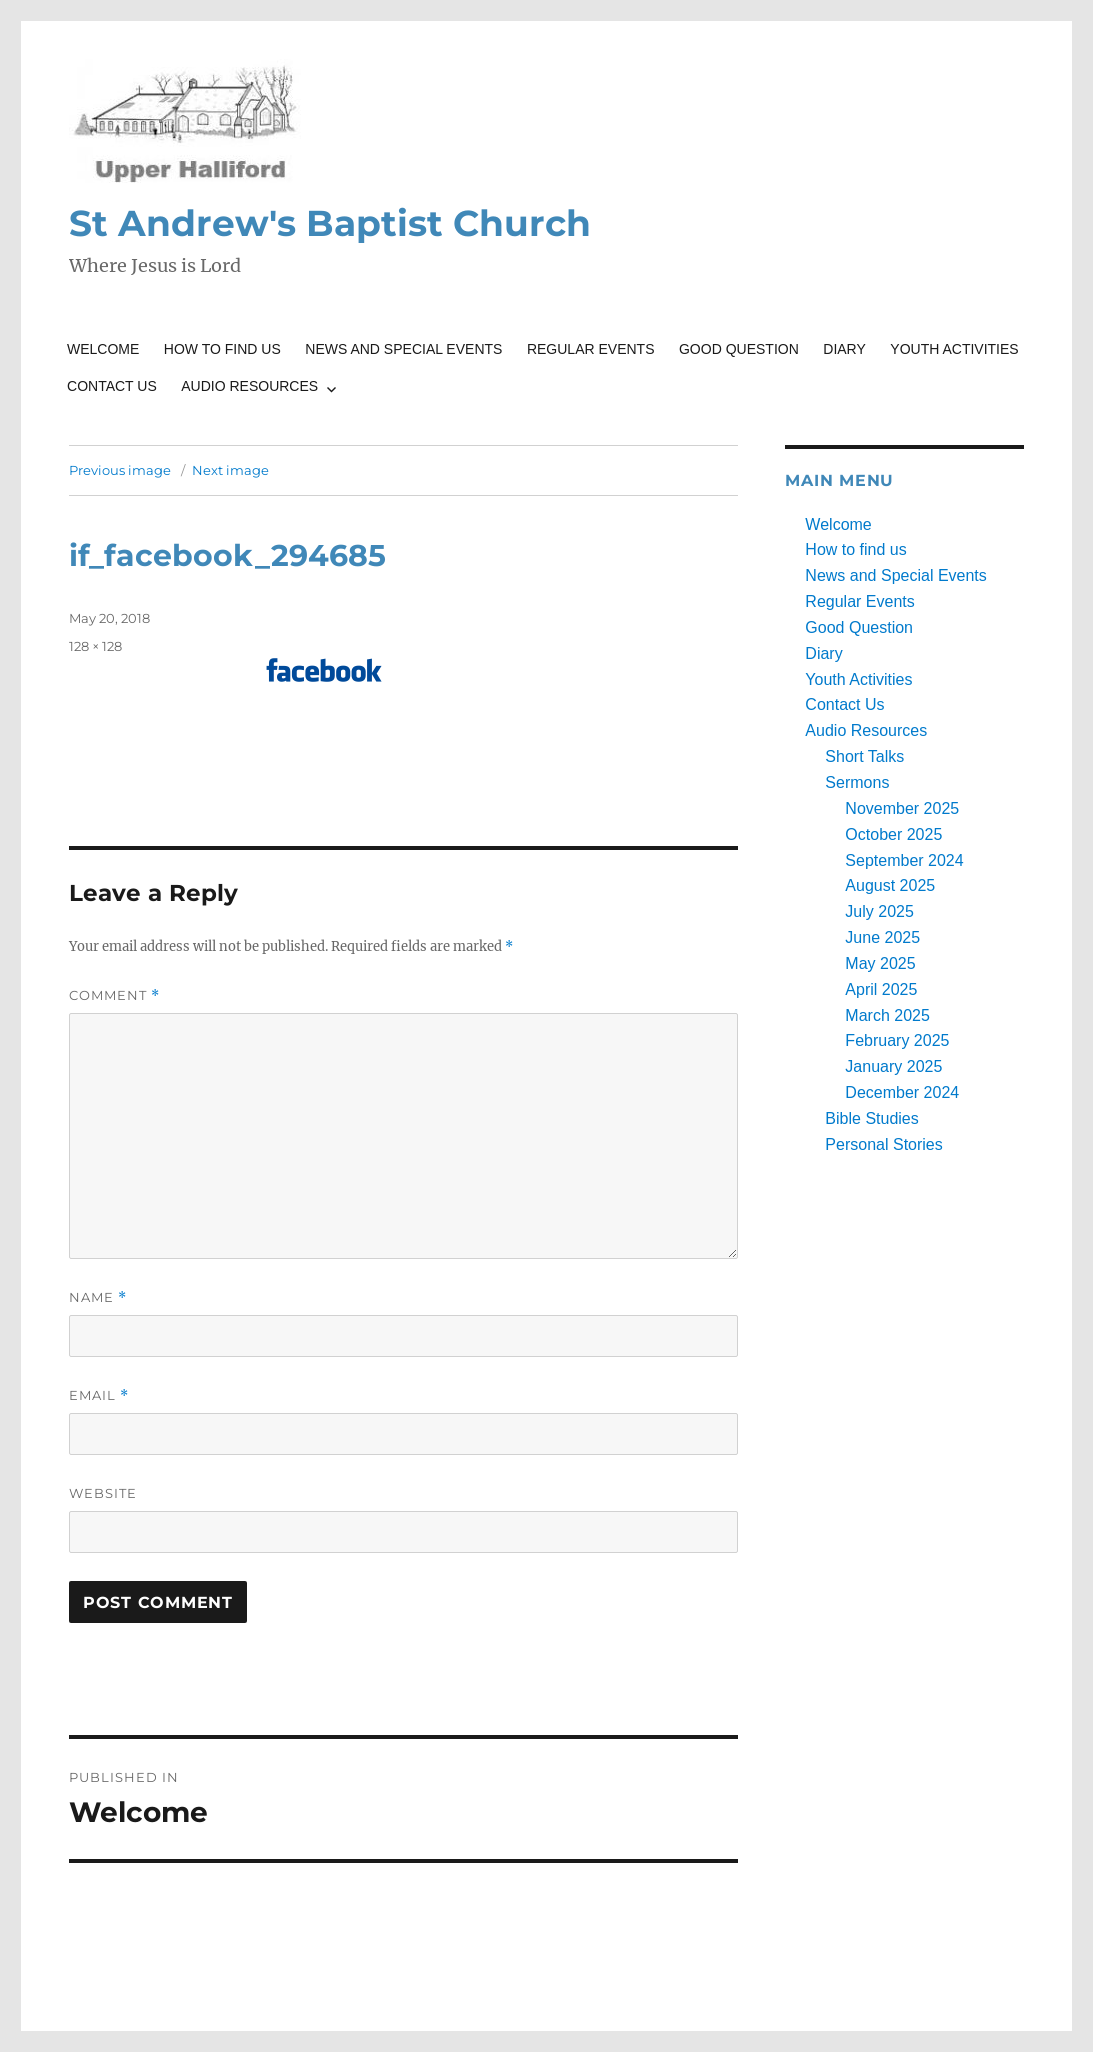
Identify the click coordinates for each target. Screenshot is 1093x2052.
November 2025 (902, 808)
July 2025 (879, 911)
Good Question (739, 349)
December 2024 (902, 1092)
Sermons (857, 782)
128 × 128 (95, 646)
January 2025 (893, 1066)
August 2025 (890, 885)
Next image (230, 470)
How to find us (222, 349)
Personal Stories (883, 1144)
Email (99, 1395)
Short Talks (864, 756)
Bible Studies (871, 1118)
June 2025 (882, 937)
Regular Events (591, 349)
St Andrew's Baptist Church (330, 223)
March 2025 (887, 1015)
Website (103, 1493)
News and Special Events (403, 349)
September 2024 (904, 860)
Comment (114, 995)
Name (98, 1297)
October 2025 (893, 834)
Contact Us (112, 386)
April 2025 (881, 989)
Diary (844, 349)
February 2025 (897, 1040)
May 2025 (880, 963)
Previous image (120, 470)
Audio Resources (249, 386)
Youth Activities (954, 349)
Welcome (103, 349)
